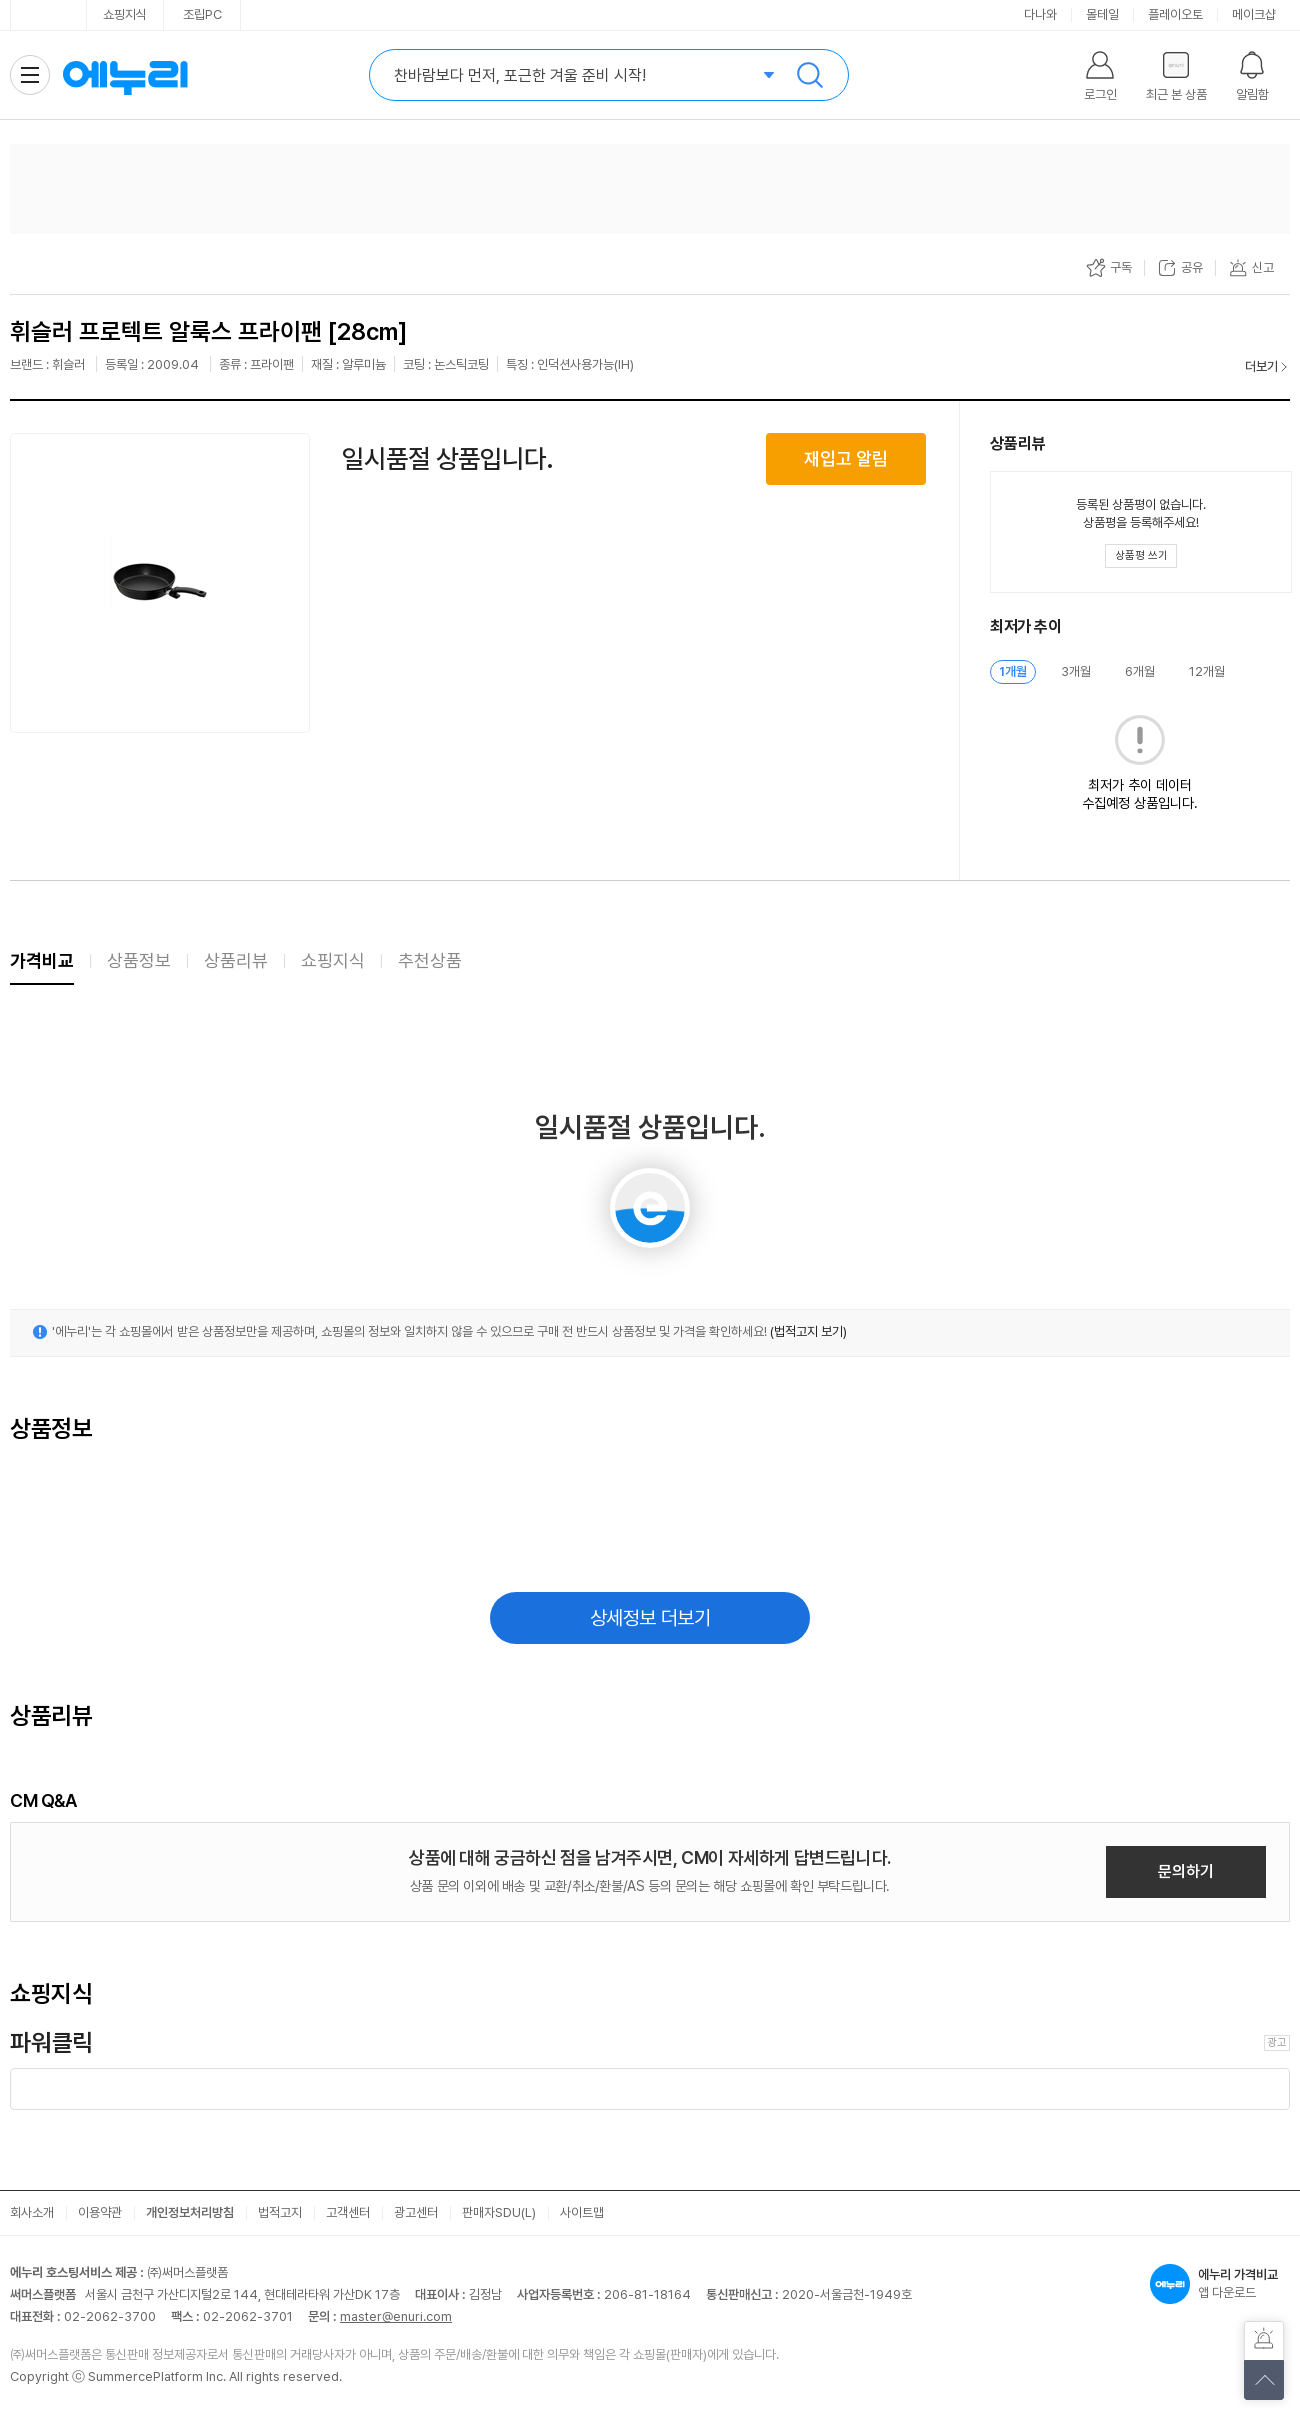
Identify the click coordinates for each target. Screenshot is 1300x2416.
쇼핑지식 (125, 14)
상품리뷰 (236, 960)
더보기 (1261, 366)
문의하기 (1186, 1871)
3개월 (1076, 671)
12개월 (1207, 671)
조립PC (202, 14)
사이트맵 (582, 2212)
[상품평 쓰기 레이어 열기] (1141, 556)
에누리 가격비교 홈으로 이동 (125, 75)
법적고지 (280, 2212)
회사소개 (32, 2212)
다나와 (1040, 14)
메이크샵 (1254, 14)
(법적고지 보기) (808, 1331)
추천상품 (430, 960)
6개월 (1140, 671)
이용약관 (100, 2212)
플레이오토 (1175, 14)
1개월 (1013, 671)
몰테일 (1102, 14)
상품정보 (139, 960)
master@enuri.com (396, 2316)
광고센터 (416, 2212)
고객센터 (348, 2212)
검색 (810, 75)
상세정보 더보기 (650, 1618)
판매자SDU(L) (499, 2212)
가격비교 (42, 960)
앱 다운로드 (1220, 2284)
